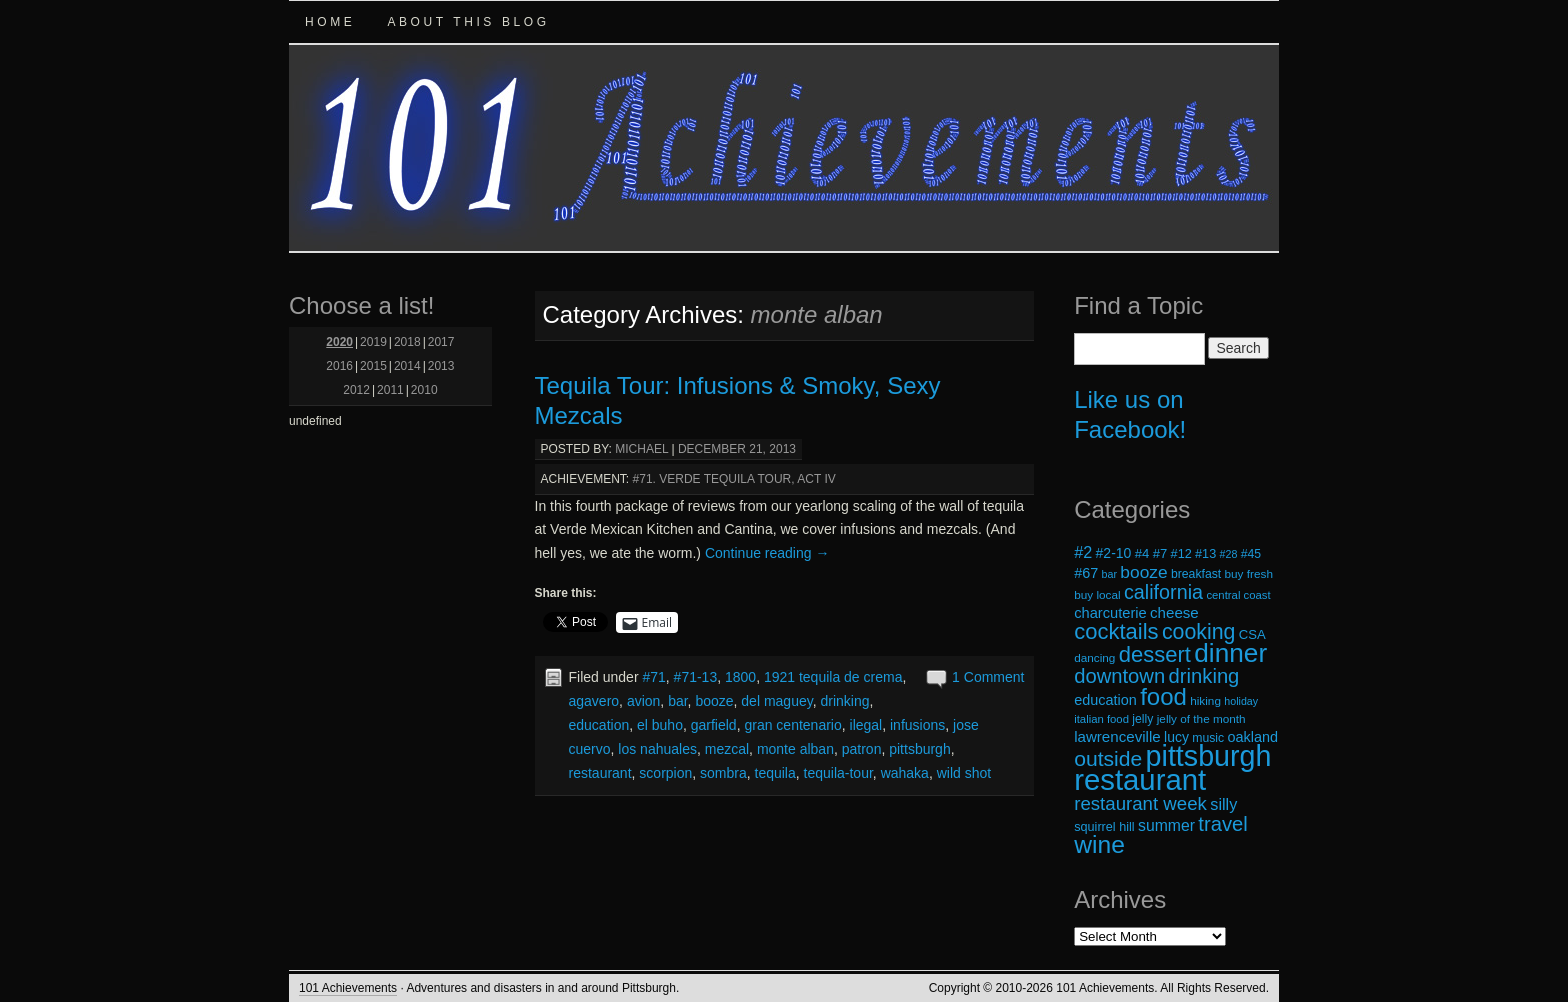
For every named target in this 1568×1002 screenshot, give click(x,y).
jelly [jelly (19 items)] (1142, 719)
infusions (917, 725)
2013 (441, 366)
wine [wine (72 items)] (1099, 844)
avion (643, 701)
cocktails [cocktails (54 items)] (1116, 631)
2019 (373, 342)
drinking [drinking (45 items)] (1204, 676)
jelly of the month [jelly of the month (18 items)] (1201, 718)
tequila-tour (838, 773)
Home (330, 22)
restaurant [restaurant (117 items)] (1140, 779)
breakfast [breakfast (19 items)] (1196, 574)
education (599, 725)
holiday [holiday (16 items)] (1241, 701)
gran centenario (792, 725)
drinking (844, 701)
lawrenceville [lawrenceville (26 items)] (1117, 736)
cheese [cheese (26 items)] (1174, 612)
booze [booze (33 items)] (1143, 572)
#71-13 (696, 677)
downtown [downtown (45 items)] (1119, 676)
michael (641, 449)
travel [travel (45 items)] (1222, 824)
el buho (660, 725)
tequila (775, 773)
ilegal (866, 725)
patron (862, 749)
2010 (424, 390)
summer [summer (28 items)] (1166, 825)
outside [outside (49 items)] (1108, 758)
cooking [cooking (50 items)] (1199, 632)
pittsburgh (919, 749)
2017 (441, 342)
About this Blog (468, 22)
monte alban (795, 749)
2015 (373, 366)
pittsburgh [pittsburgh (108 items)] (1209, 756)
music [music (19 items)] (1208, 738)
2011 (390, 390)
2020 (339, 342)
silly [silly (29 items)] (1223, 804)
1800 (740, 677)
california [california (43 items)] (1163, 592)
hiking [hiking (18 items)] (1205, 700)
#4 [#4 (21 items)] (1142, 553)
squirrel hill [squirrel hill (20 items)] (1104, 827)
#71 (653, 677)
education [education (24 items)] (1105, 700)
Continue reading (767, 553)
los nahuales (657, 749)
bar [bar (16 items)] (1109, 574)
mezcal (727, 749)
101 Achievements (348, 988)
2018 (407, 342)
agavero (594, 701)
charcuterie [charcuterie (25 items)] (1110, 613)
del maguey (776, 701)
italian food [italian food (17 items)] (1101, 719)
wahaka (905, 773)
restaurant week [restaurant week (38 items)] (1140, 803)
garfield (714, 725)
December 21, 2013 (737, 449)
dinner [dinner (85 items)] (1230, 653)
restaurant (600, 773)
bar (677, 701)
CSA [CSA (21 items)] (1252, 634)
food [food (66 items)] (1163, 696)
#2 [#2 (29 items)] (1083, 552)
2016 (339, 366)
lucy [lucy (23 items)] (1176, 737)
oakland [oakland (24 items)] (1253, 737)
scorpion (665, 773)
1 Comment (988, 677)
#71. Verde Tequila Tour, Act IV (734, 479)
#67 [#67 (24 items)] (1086, 573)
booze (714, 701)
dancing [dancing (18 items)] (1094, 657)
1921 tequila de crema (833, 677)
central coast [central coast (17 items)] (1238, 595)
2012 (356, 390)
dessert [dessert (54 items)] (1155, 654)
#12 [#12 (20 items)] (1181, 554)
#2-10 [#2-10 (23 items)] (1114, 553)
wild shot (964, 773)
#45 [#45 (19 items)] (1251, 554)
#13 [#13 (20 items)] (1205, 554)
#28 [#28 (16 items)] (1229, 554)
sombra (723, 773)
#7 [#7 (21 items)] (1160, 553)
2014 (407, 366)
